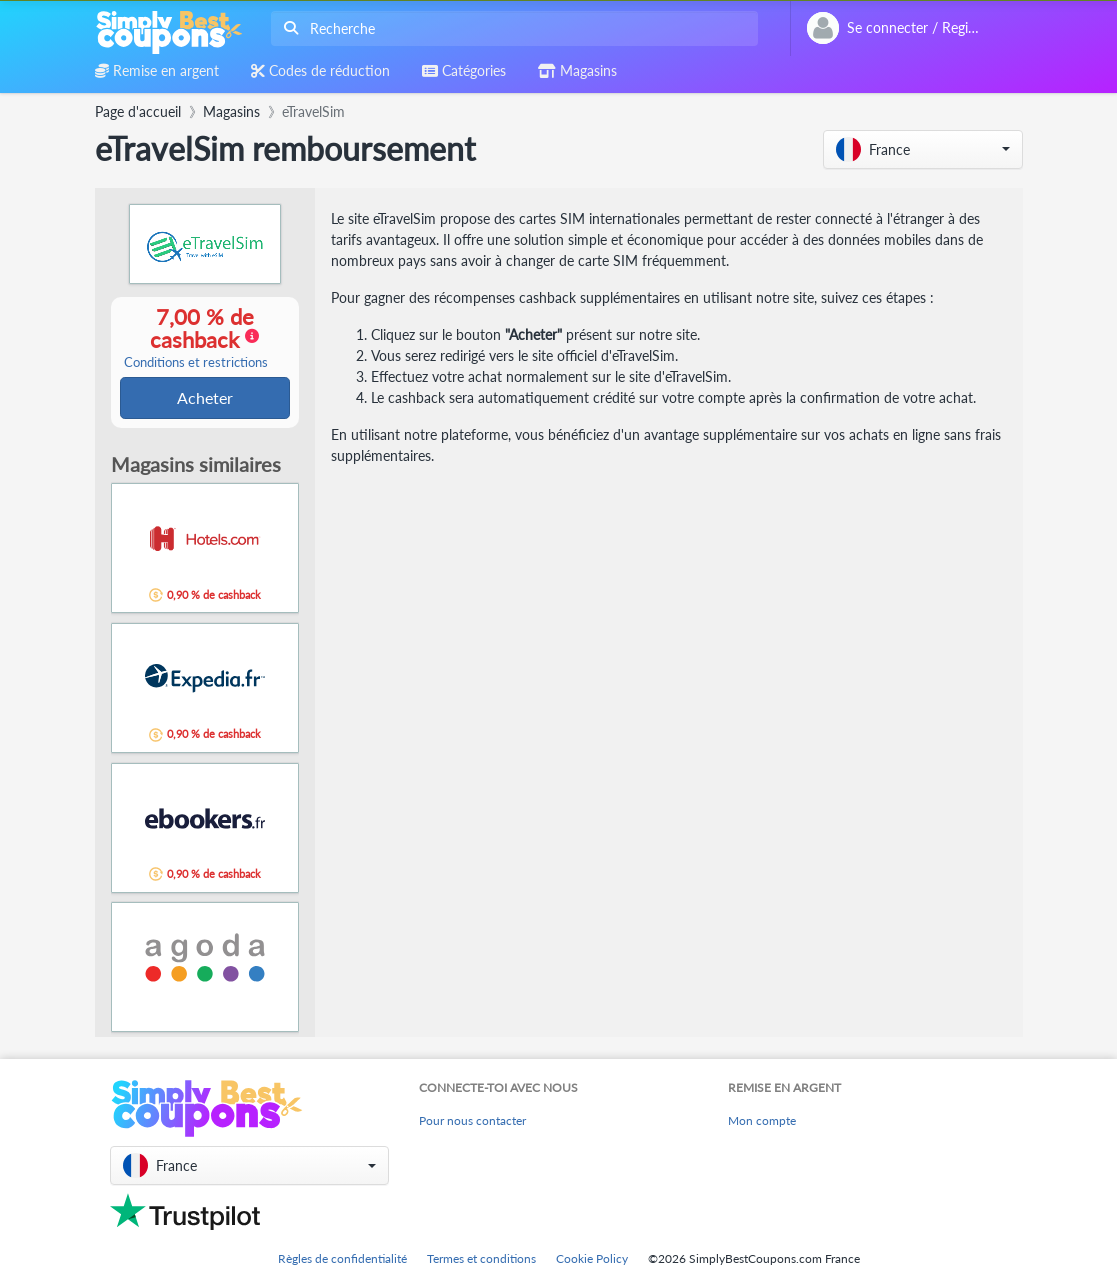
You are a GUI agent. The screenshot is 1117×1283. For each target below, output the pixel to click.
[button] (923, 149)
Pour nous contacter (472, 1120)
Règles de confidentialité (342, 1258)
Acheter (205, 398)
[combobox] (510, 28)
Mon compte (762, 1120)
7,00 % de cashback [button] (196, 338)
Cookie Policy (592, 1258)
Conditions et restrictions (196, 363)
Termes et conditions (481, 1258)
